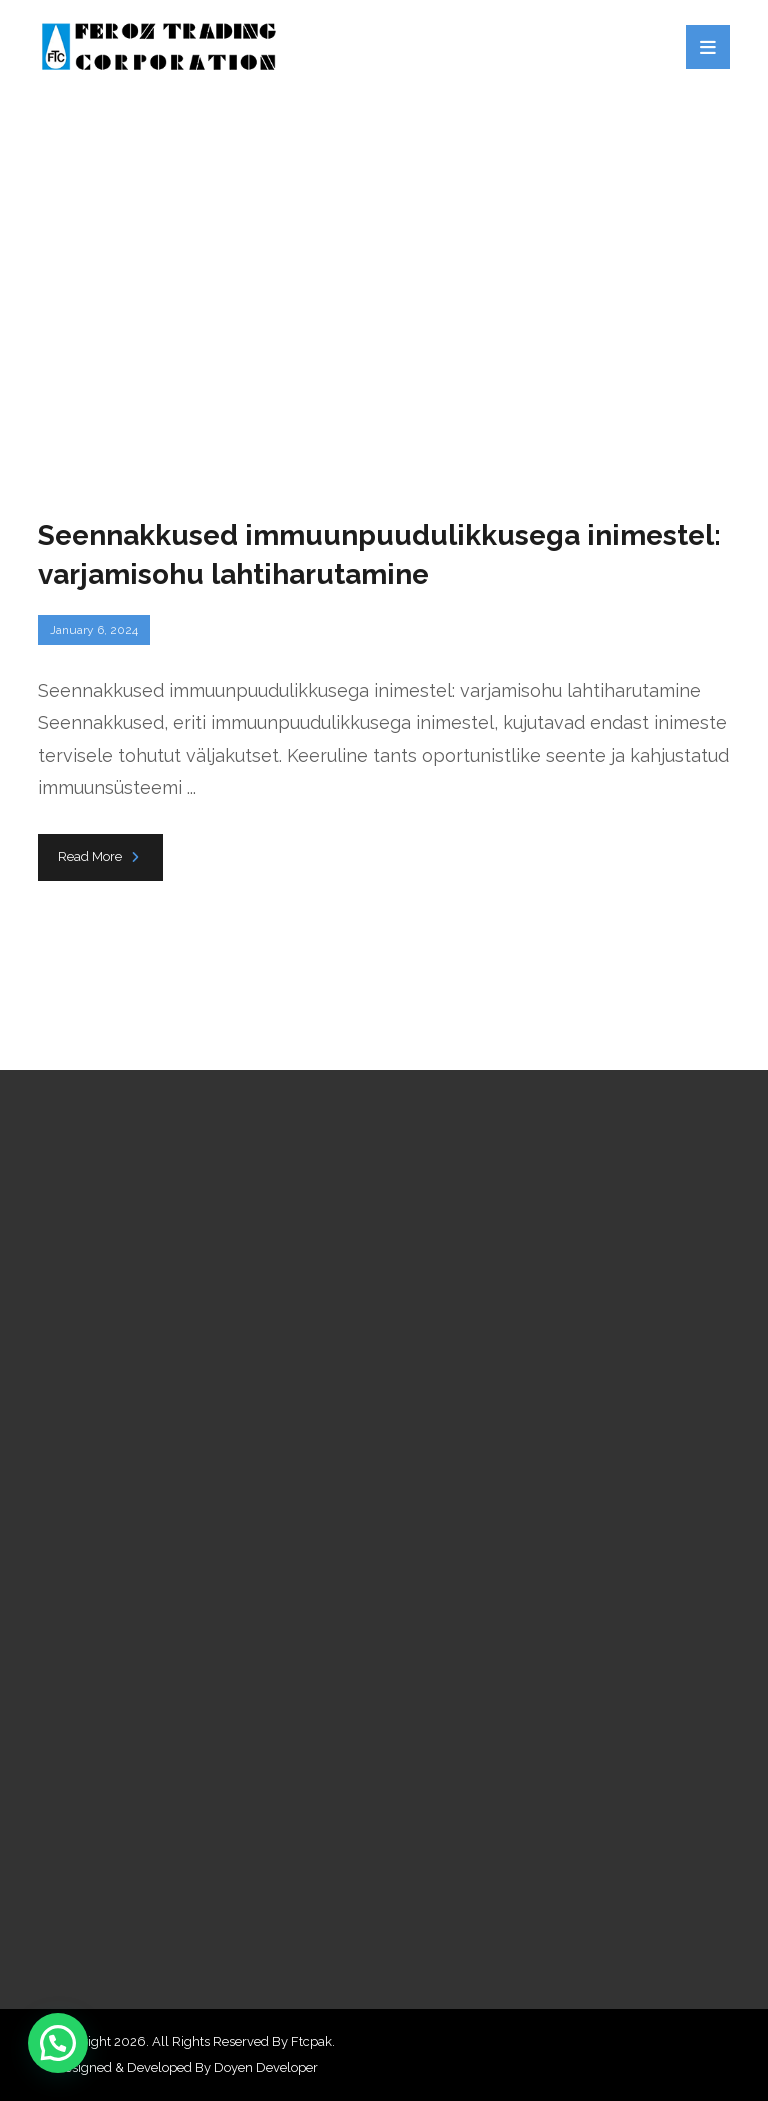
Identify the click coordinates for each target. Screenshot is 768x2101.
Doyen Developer (266, 2067)
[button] (58, 2043)
